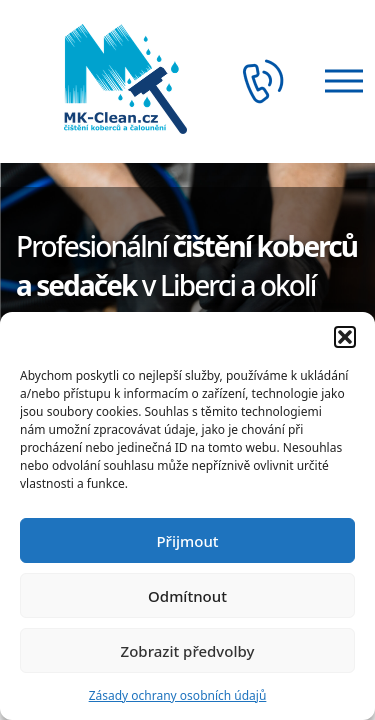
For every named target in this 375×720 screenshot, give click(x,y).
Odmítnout (187, 596)
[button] (345, 337)
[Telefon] (269, 81)
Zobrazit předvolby (188, 651)
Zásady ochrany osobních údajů (178, 695)
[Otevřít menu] (338, 81)
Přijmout (187, 541)
